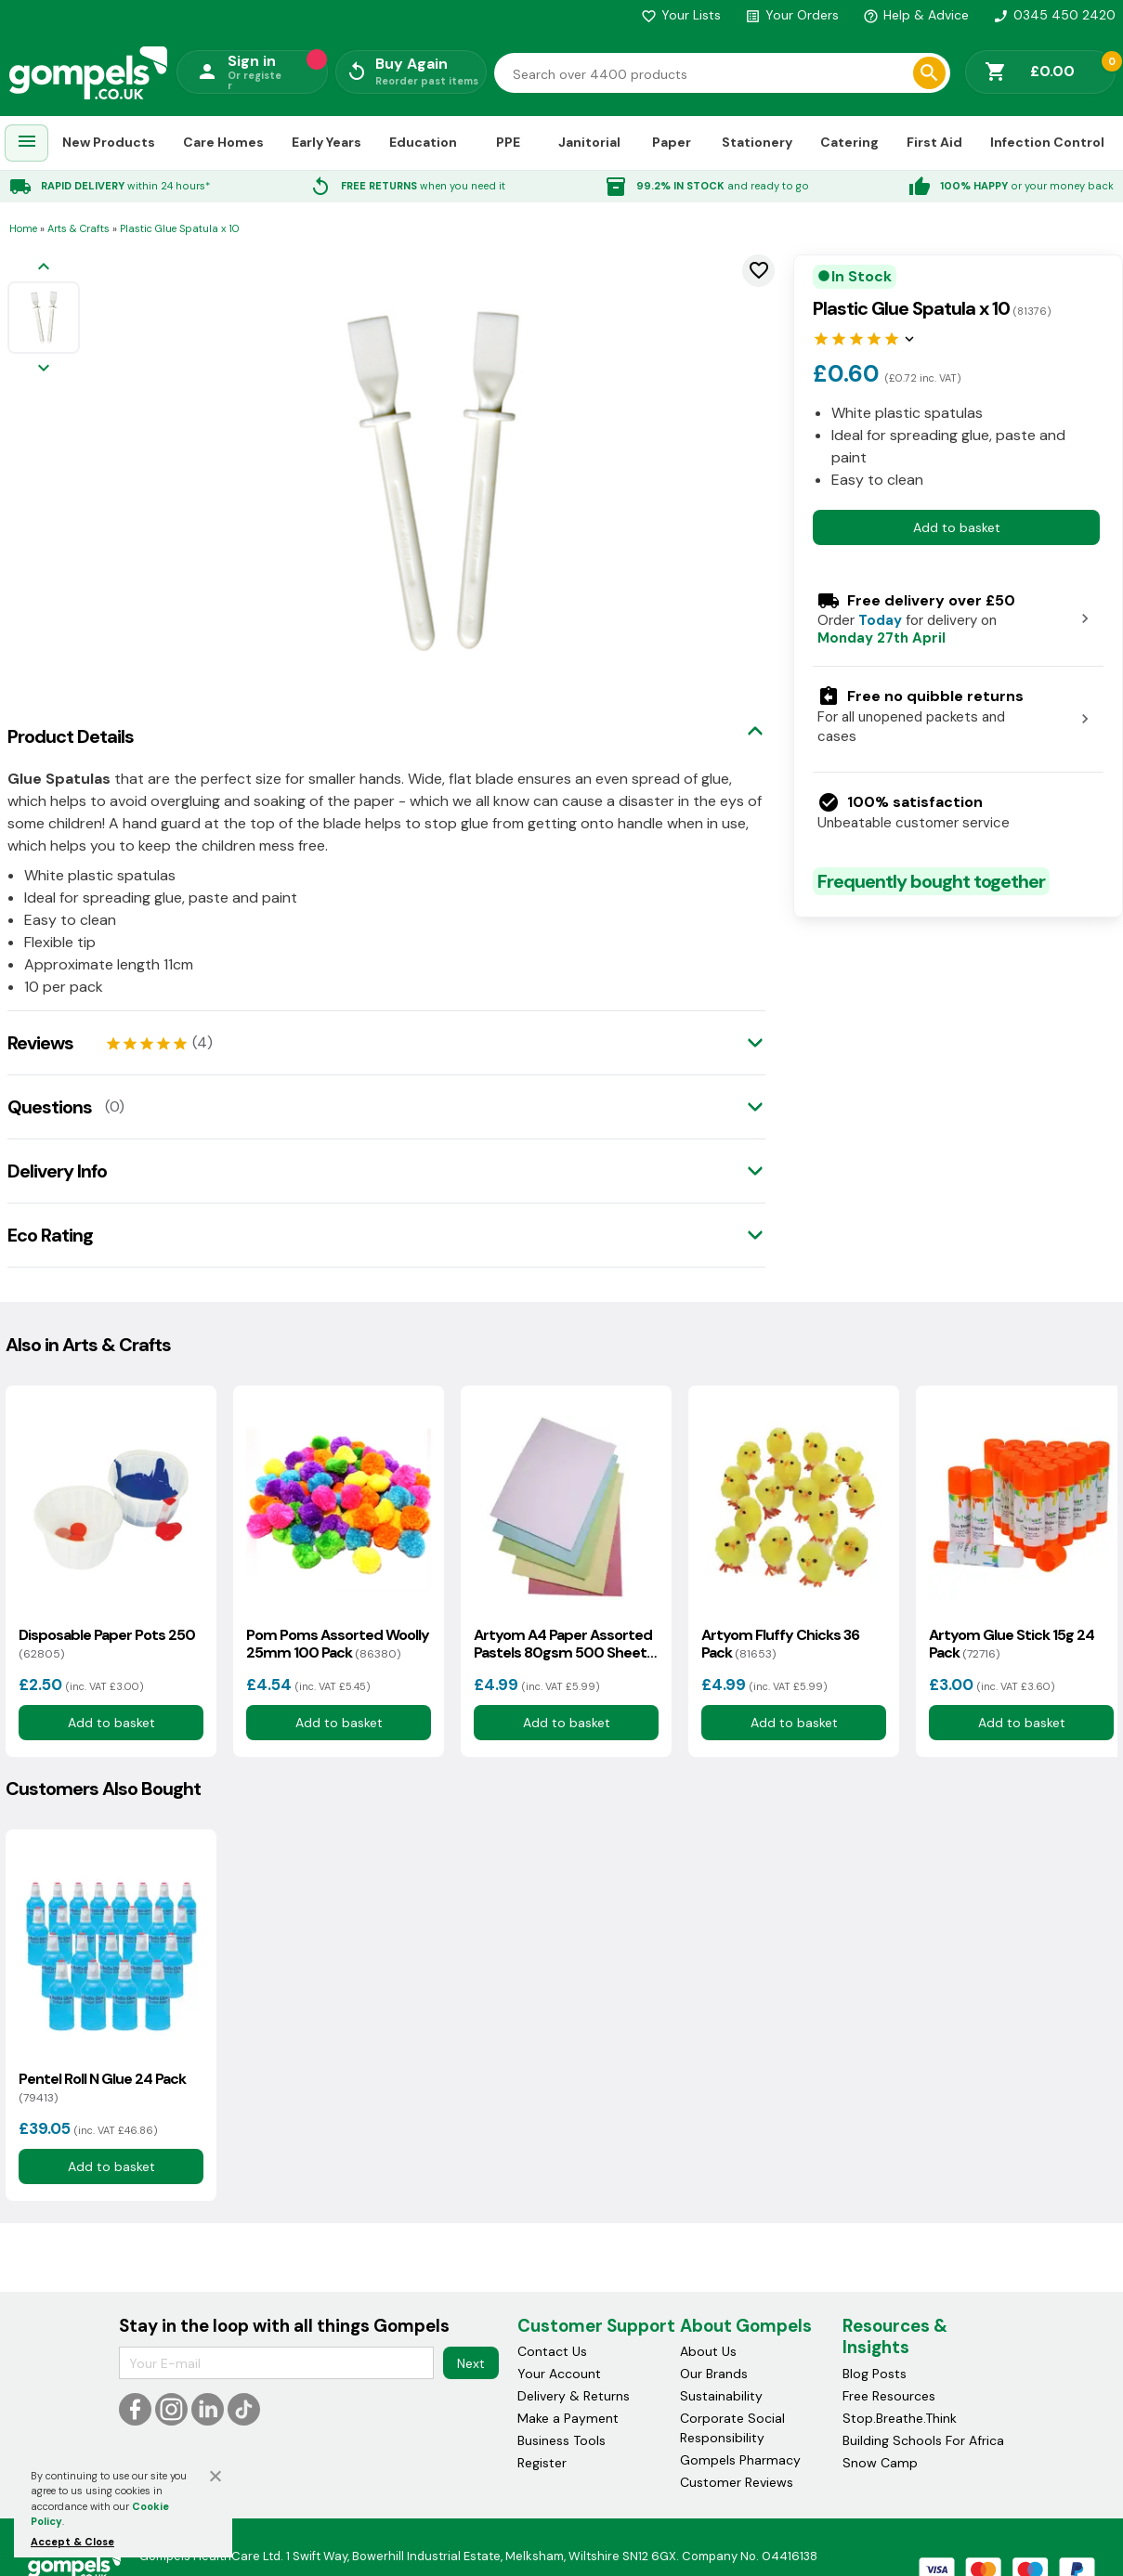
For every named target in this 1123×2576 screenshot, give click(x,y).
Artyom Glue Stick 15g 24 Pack (1011, 1643)
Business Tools (561, 2440)
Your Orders (792, 15)
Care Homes (223, 142)
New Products (108, 142)
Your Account (559, 2373)
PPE (508, 142)
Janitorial (589, 142)
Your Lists (681, 15)
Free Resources (888, 2395)
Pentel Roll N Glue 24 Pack (102, 2087)
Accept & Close (72, 2541)
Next (471, 2363)
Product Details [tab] (70, 736)
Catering (849, 142)
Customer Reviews (736, 2482)
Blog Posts (874, 2373)
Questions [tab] (49, 1107)
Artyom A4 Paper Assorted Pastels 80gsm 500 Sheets (564, 1643)
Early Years (326, 142)
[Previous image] (43, 267)
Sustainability (721, 2395)
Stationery (757, 142)
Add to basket (956, 527)
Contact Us (552, 2351)
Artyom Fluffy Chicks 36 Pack (780, 1643)
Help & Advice (916, 15)
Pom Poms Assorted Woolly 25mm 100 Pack (337, 1643)
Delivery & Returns (573, 2395)
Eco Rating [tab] (50, 1235)
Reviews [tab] (40, 1043)
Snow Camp (880, 2462)
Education (423, 142)
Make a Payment (568, 2418)
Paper (671, 142)
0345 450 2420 (1054, 15)
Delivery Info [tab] (57, 1171)
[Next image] (43, 369)
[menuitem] (27, 143)
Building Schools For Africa (923, 2440)
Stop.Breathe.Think (899, 2418)
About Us (708, 2351)
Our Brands (714, 2373)
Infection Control (1047, 142)
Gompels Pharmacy (740, 2460)
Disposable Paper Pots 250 (107, 1643)
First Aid (934, 142)
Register (542, 2462)
